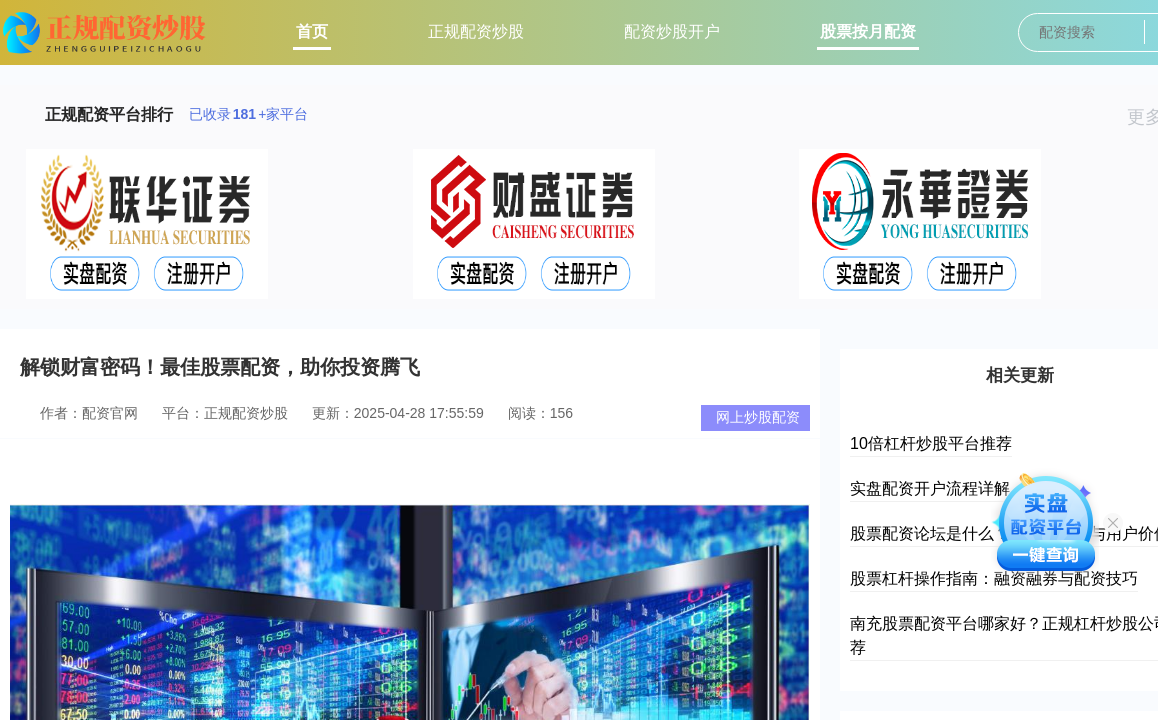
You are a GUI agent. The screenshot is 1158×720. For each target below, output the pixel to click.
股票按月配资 (868, 31)
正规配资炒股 (476, 31)
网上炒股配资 (758, 417)
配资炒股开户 (672, 31)
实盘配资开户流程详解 (930, 488)
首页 (312, 31)
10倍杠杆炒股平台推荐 (931, 443)
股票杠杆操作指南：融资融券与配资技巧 (994, 578)
